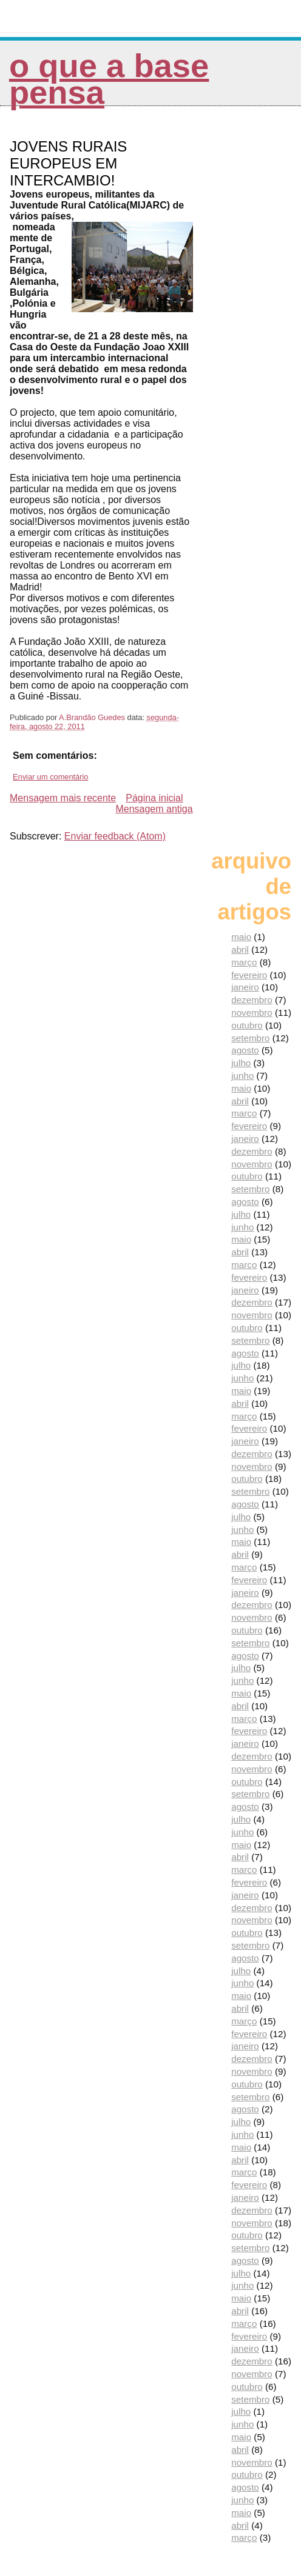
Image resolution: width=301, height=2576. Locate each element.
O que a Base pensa (109, 79)
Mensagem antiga (153, 809)
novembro (251, 1012)
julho (241, 1063)
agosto (245, 1050)
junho (242, 1075)
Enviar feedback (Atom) (115, 836)
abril (240, 949)
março (244, 962)
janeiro (245, 987)
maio (241, 937)
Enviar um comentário (50, 776)
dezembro (251, 1000)
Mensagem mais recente (63, 798)
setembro (250, 1038)
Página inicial (154, 798)
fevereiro (249, 975)
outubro (247, 1025)
